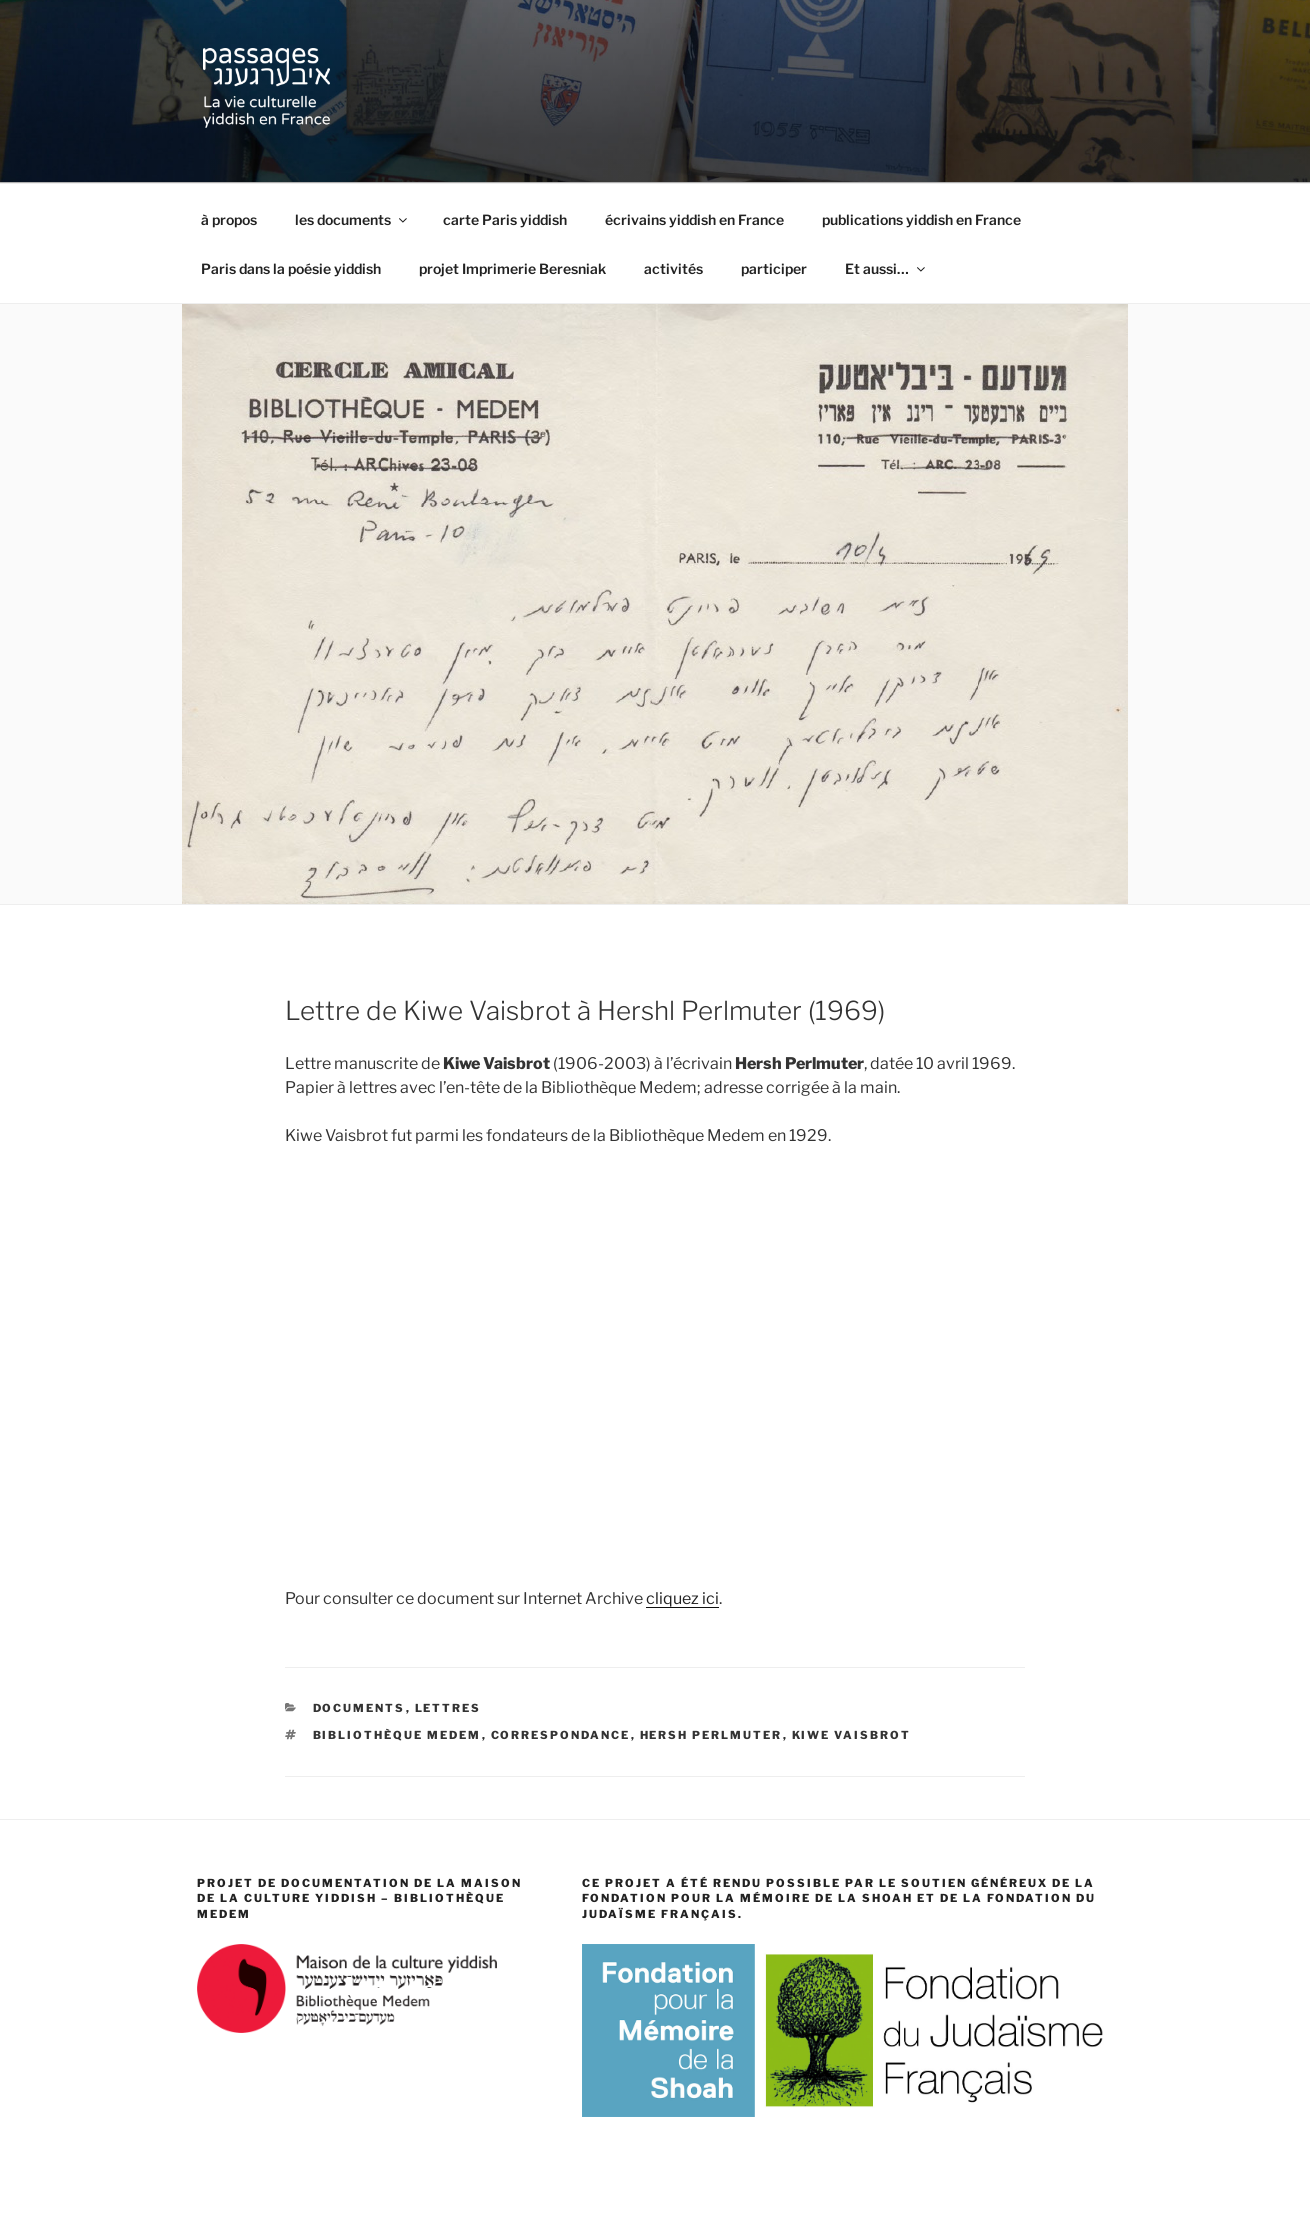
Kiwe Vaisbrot (852, 1735)
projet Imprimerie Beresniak (512, 268)
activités (673, 268)
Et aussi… (886, 268)
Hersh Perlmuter (711, 1735)
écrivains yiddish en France (694, 219)
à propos (229, 219)
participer (774, 268)
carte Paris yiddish (505, 219)
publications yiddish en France (921, 219)
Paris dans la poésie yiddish (291, 268)
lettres (448, 1708)
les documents (352, 219)
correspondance (561, 1735)
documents (359, 1708)
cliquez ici (682, 1598)
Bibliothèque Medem (397, 1735)
